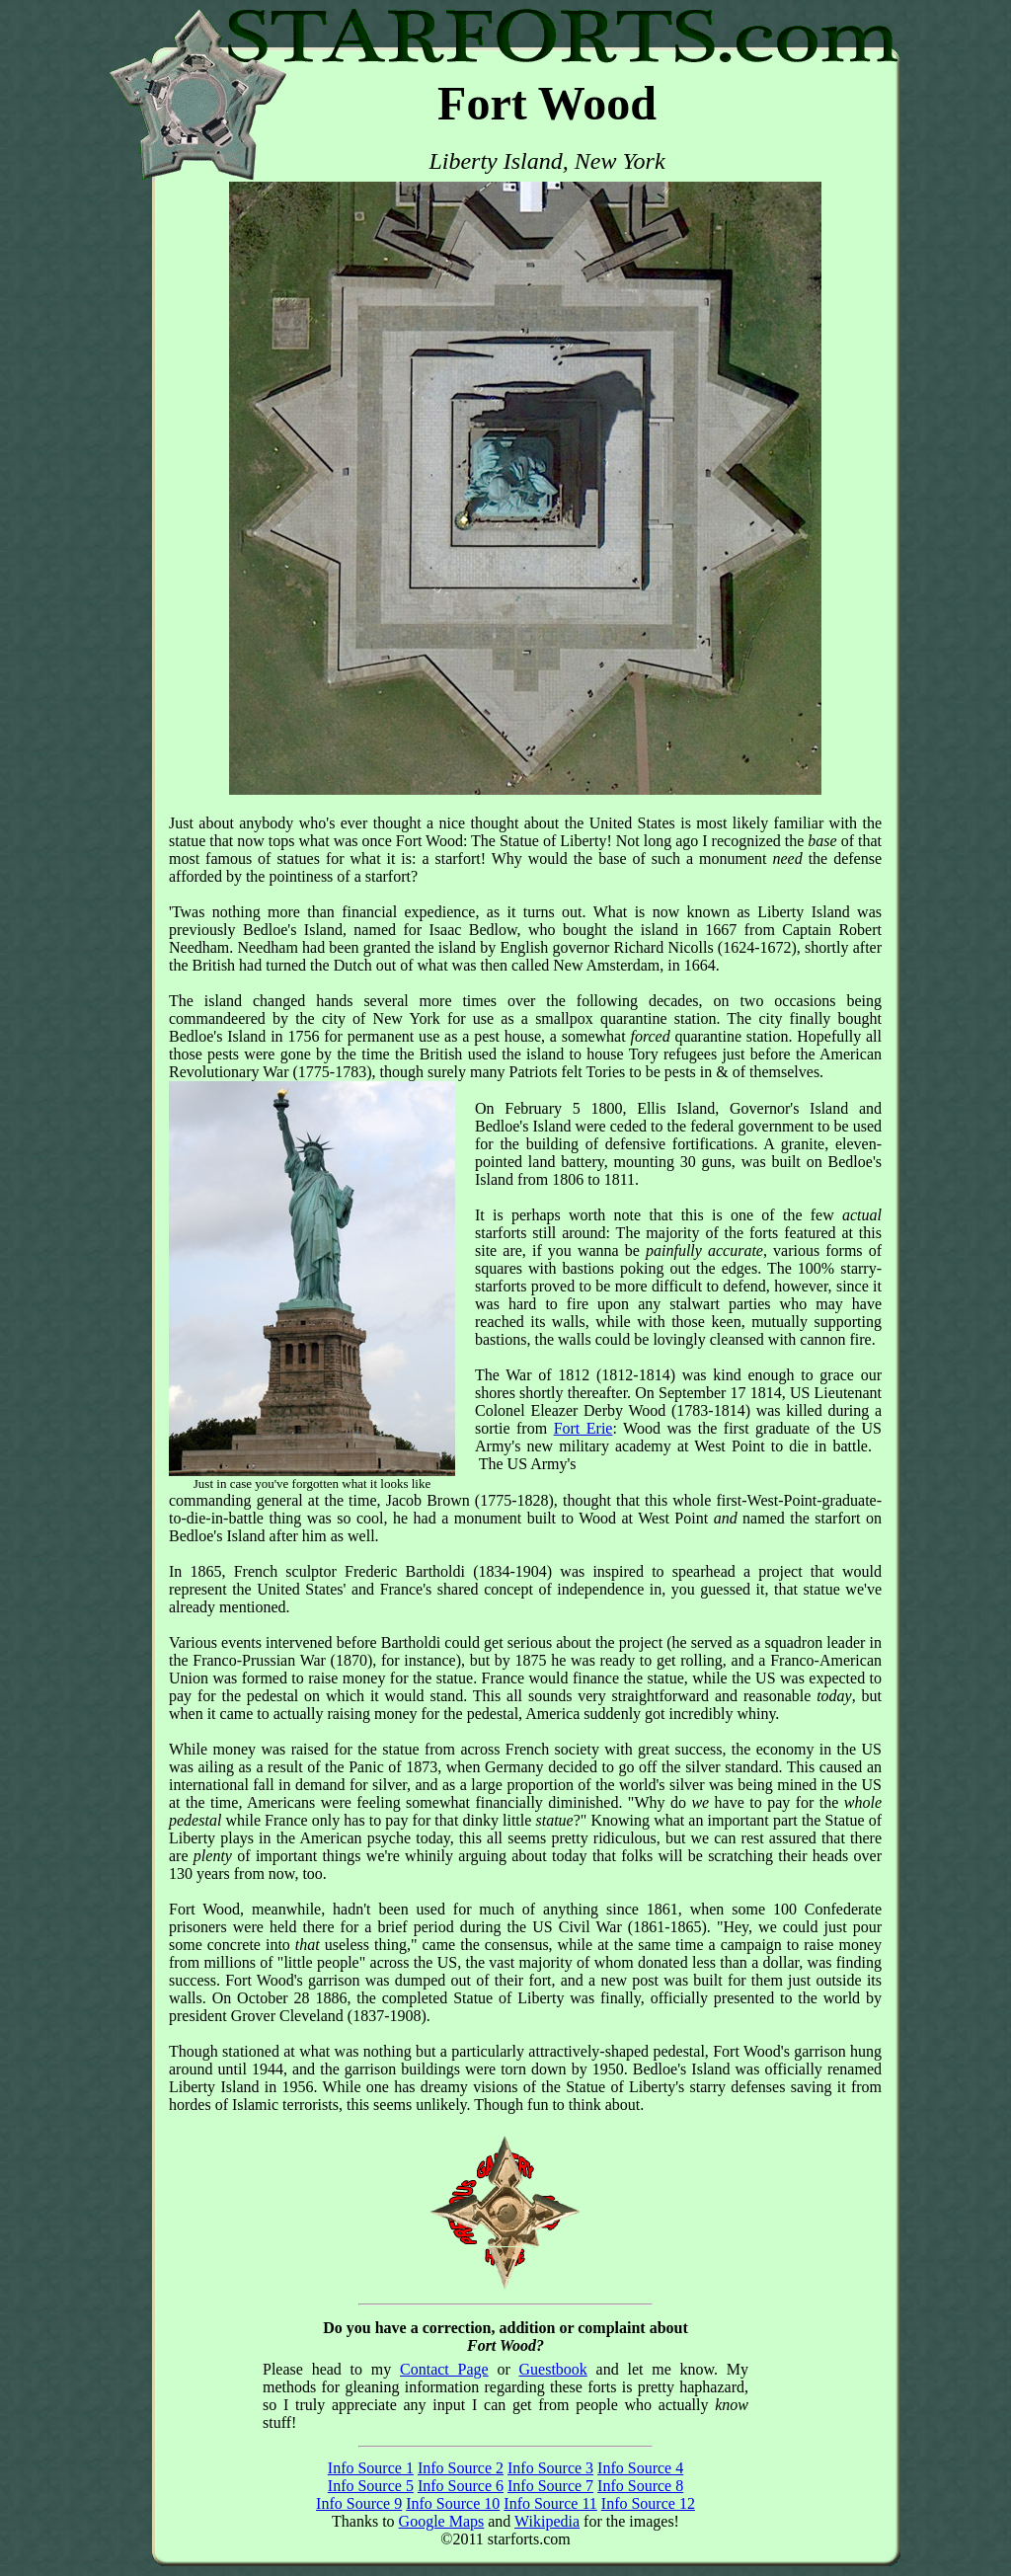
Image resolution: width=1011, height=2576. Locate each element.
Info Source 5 (371, 2485)
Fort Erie (583, 1428)
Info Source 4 (640, 2467)
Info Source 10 (453, 2503)
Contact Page (444, 2369)
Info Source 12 (648, 2503)
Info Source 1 (371, 2467)
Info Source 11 (550, 2503)
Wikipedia (547, 2521)
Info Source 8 (640, 2485)
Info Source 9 (359, 2503)
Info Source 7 (550, 2485)
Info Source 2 (461, 2467)
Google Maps (442, 2521)
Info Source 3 (550, 2467)
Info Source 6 (461, 2485)
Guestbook (553, 2369)
